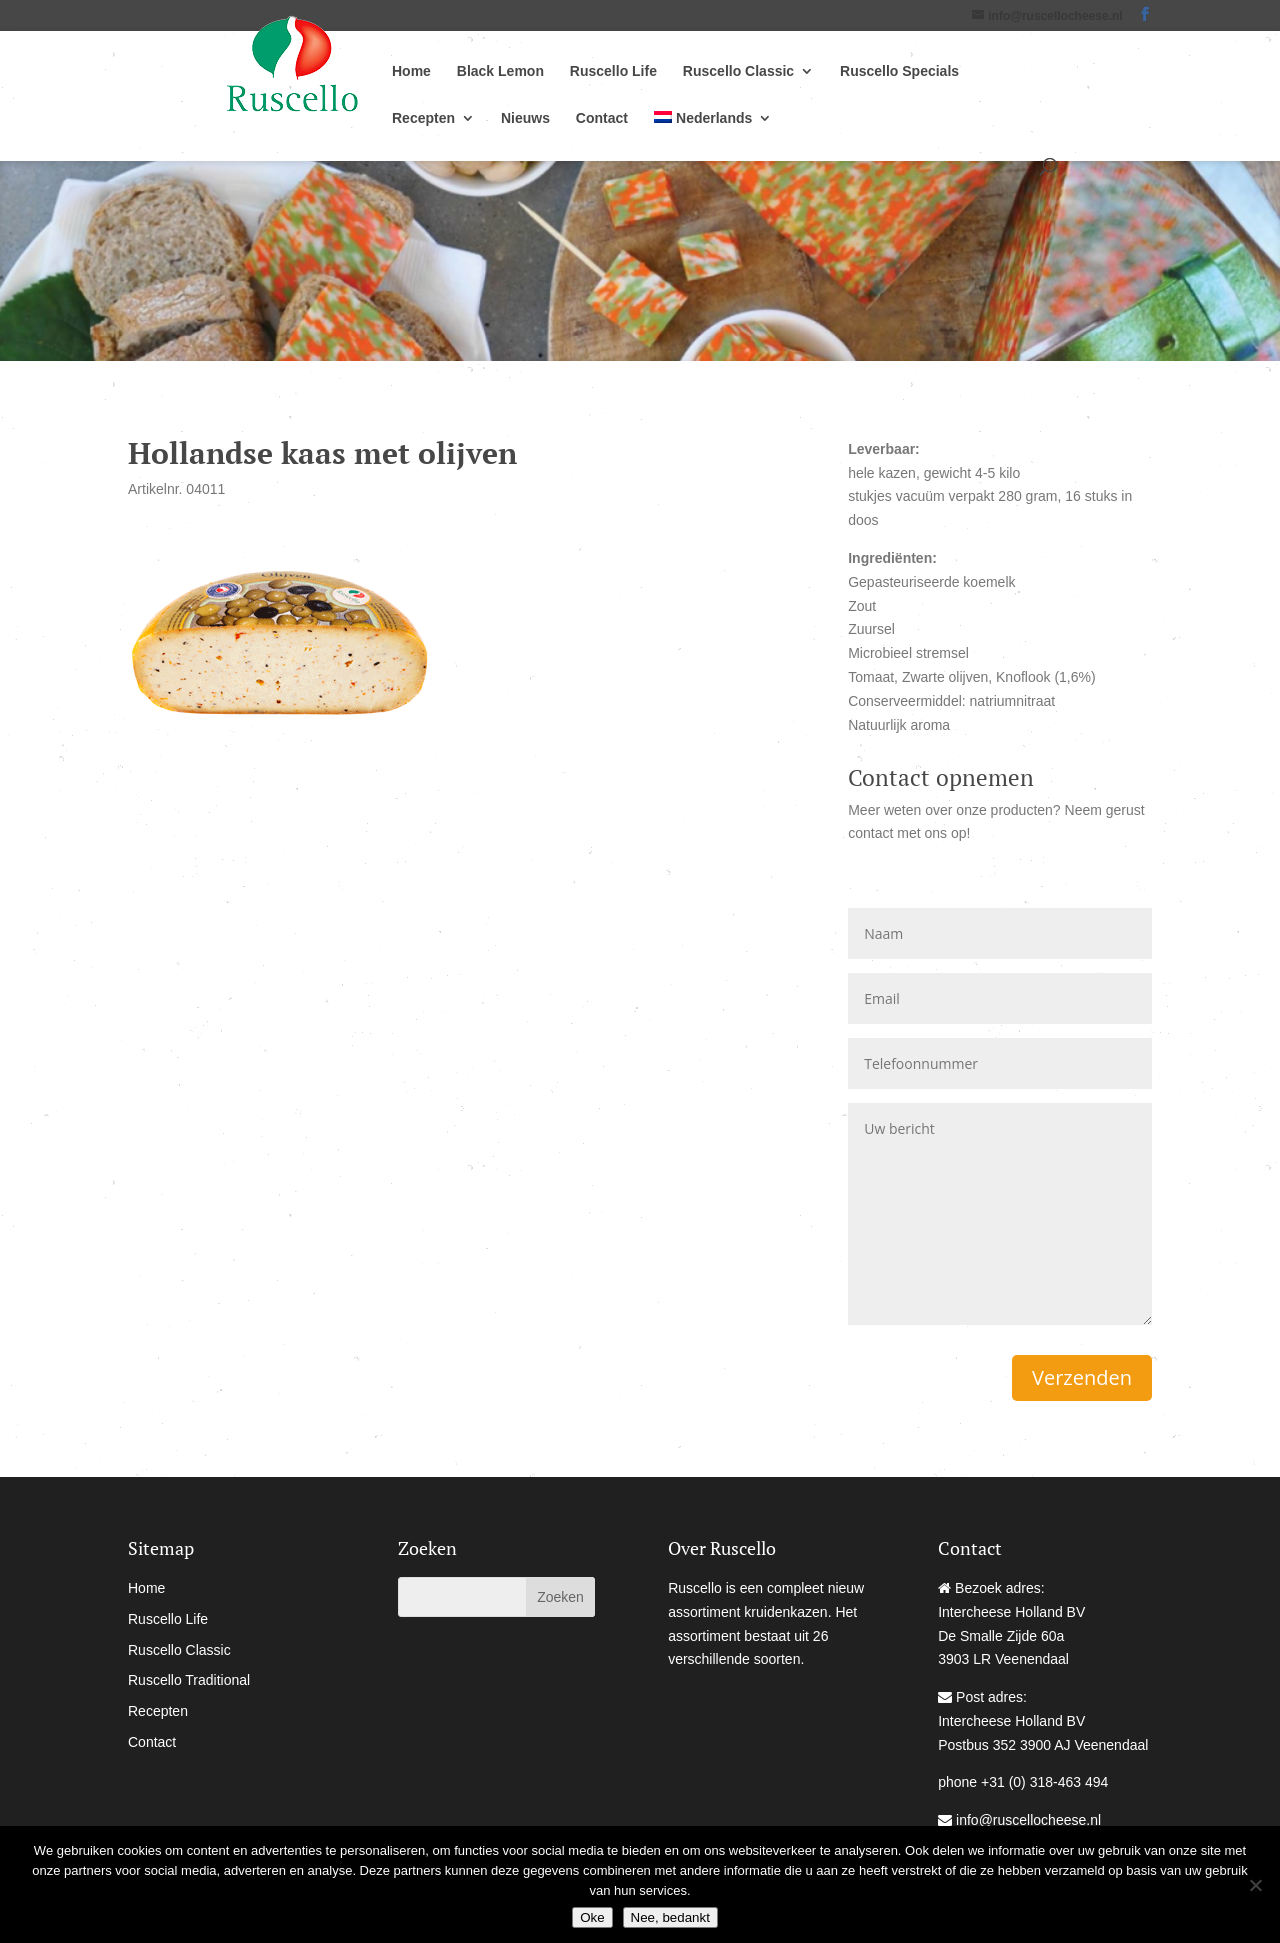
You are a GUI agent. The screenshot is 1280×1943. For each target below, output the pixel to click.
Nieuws (525, 118)
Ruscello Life (613, 71)
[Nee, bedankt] (1255, 1885)
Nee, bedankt (670, 1917)
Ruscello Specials (899, 71)
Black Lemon (500, 71)
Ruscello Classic (738, 71)
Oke (592, 1917)
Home (411, 71)
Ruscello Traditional (189, 1680)
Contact (602, 118)
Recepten (423, 118)
